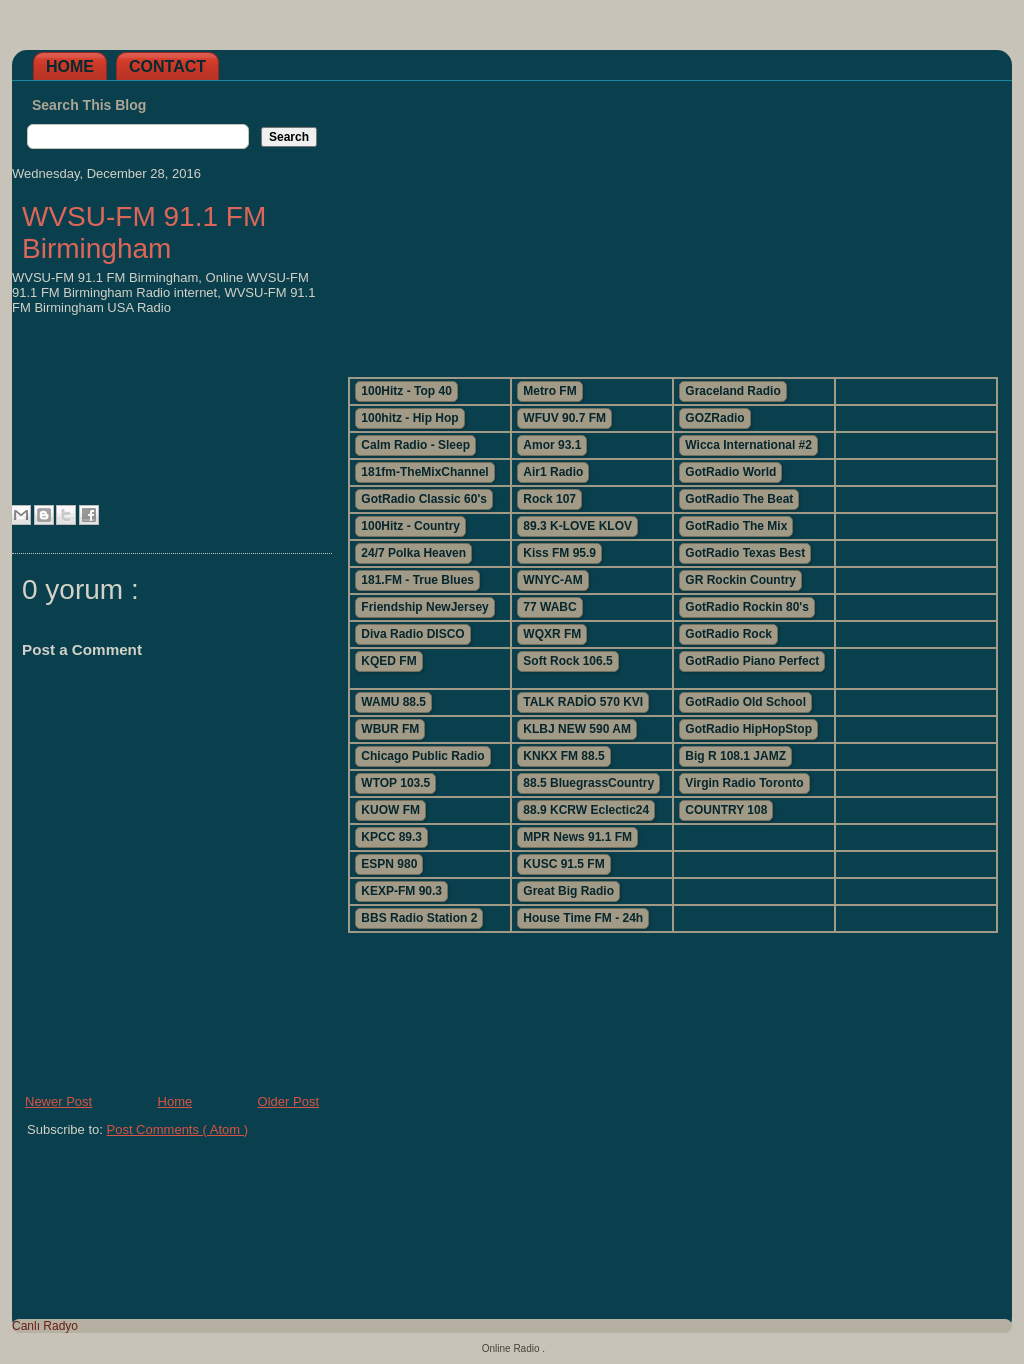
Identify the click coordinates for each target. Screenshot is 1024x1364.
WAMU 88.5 (393, 702)
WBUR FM (390, 729)
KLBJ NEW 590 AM (577, 729)
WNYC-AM (552, 580)
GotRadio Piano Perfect (752, 661)
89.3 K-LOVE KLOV (577, 526)
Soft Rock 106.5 (567, 661)
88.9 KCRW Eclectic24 (586, 810)
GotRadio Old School (745, 702)
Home (70, 66)
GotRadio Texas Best (745, 553)
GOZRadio (714, 418)
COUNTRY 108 (726, 810)
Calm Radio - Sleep (415, 445)
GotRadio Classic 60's (424, 499)
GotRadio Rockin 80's (747, 607)
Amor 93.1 (552, 445)
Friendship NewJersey (424, 607)
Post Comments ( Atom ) (178, 1129)
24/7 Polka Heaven (413, 553)
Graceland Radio (732, 391)
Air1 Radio (553, 472)
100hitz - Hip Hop (409, 418)
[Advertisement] (672, 221)
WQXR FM (552, 634)
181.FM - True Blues (417, 580)
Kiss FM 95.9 (559, 553)
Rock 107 (549, 499)
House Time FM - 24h (583, 918)
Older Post (288, 1101)
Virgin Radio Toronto (744, 783)
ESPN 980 (389, 864)
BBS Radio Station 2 (419, 918)
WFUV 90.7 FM (564, 418)
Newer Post (58, 1101)
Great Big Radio (568, 891)
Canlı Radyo (45, 1326)
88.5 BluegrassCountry (588, 783)
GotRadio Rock (728, 634)
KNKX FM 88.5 (563, 756)
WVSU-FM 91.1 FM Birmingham (144, 232)
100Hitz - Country (410, 526)
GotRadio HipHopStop (748, 729)
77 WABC (549, 607)
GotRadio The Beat (739, 499)
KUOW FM (390, 810)
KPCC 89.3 (391, 837)
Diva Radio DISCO (412, 634)
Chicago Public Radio (422, 756)
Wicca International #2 (748, 445)
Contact (167, 66)
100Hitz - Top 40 (406, 391)
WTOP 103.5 (395, 783)
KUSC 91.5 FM (563, 864)
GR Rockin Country (740, 580)
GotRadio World (730, 472)
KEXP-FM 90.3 (401, 891)
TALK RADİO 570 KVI (583, 702)
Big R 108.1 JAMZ (735, 756)
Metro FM (549, 391)
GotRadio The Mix (736, 526)
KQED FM (388, 661)
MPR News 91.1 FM (577, 837)
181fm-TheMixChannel (424, 472)
